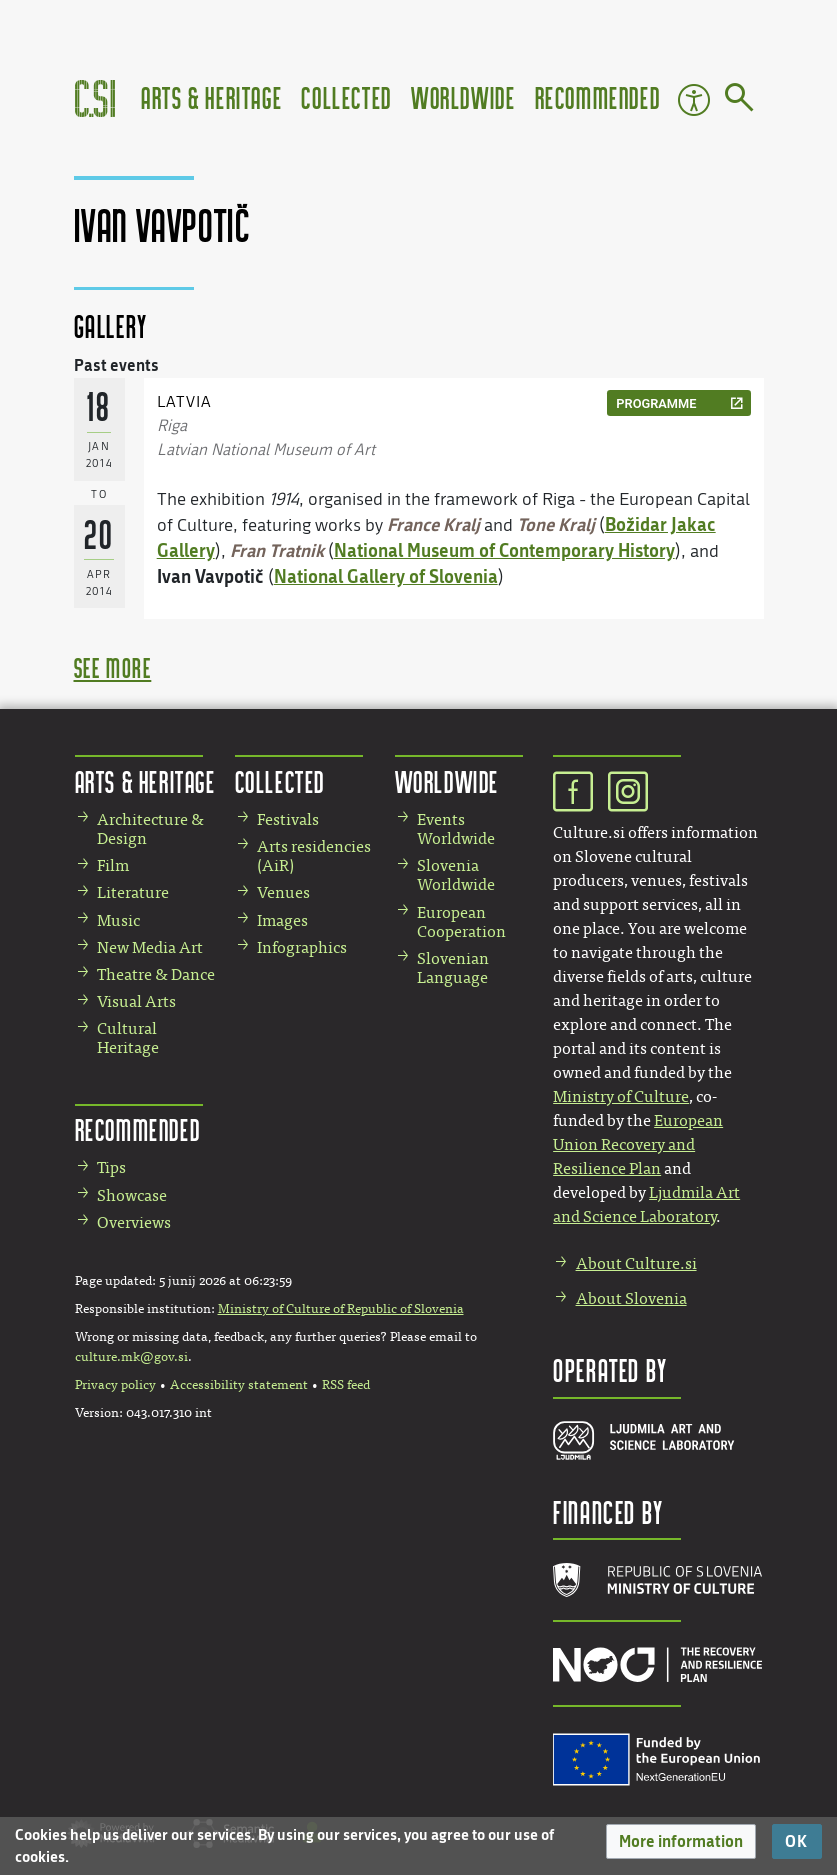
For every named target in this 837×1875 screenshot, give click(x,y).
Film (113, 865)
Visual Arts (136, 1001)
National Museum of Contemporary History (504, 550)
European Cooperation (461, 922)
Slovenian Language (453, 968)
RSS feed (346, 1385)
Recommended (598, 97)
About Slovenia (631, 1298)
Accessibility (694, 100)
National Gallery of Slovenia (386, 576)
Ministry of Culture (621, 1096)
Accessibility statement (239, 1385)
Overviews (134, 1222)
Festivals (288, 819)
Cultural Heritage (128, 1038)
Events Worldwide (456, 829)
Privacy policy (115, 1385)
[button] (681, 1841)
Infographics (302, 947)
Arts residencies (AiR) (314, 856)
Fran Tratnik (277, 550)
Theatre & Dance (156, 974)
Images (282, 920)
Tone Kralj (556, 524)
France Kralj (433, 524)
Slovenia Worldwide (456, 875)
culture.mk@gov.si (131, 1357)
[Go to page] (739, 101)
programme (656, 403)
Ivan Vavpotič (210, 576)
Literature (133, 892)
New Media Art (150, 947)
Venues (283, 892)
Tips (111, 1167)
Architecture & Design (150, 829)
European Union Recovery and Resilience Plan (638, 1144)
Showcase (132, 1195)
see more (113, 667)
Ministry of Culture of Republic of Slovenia (341, 1309)
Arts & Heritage (211, 97)
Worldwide (463, 97)
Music (118, 920)
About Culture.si (636, 1263)
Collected (346, 97)
